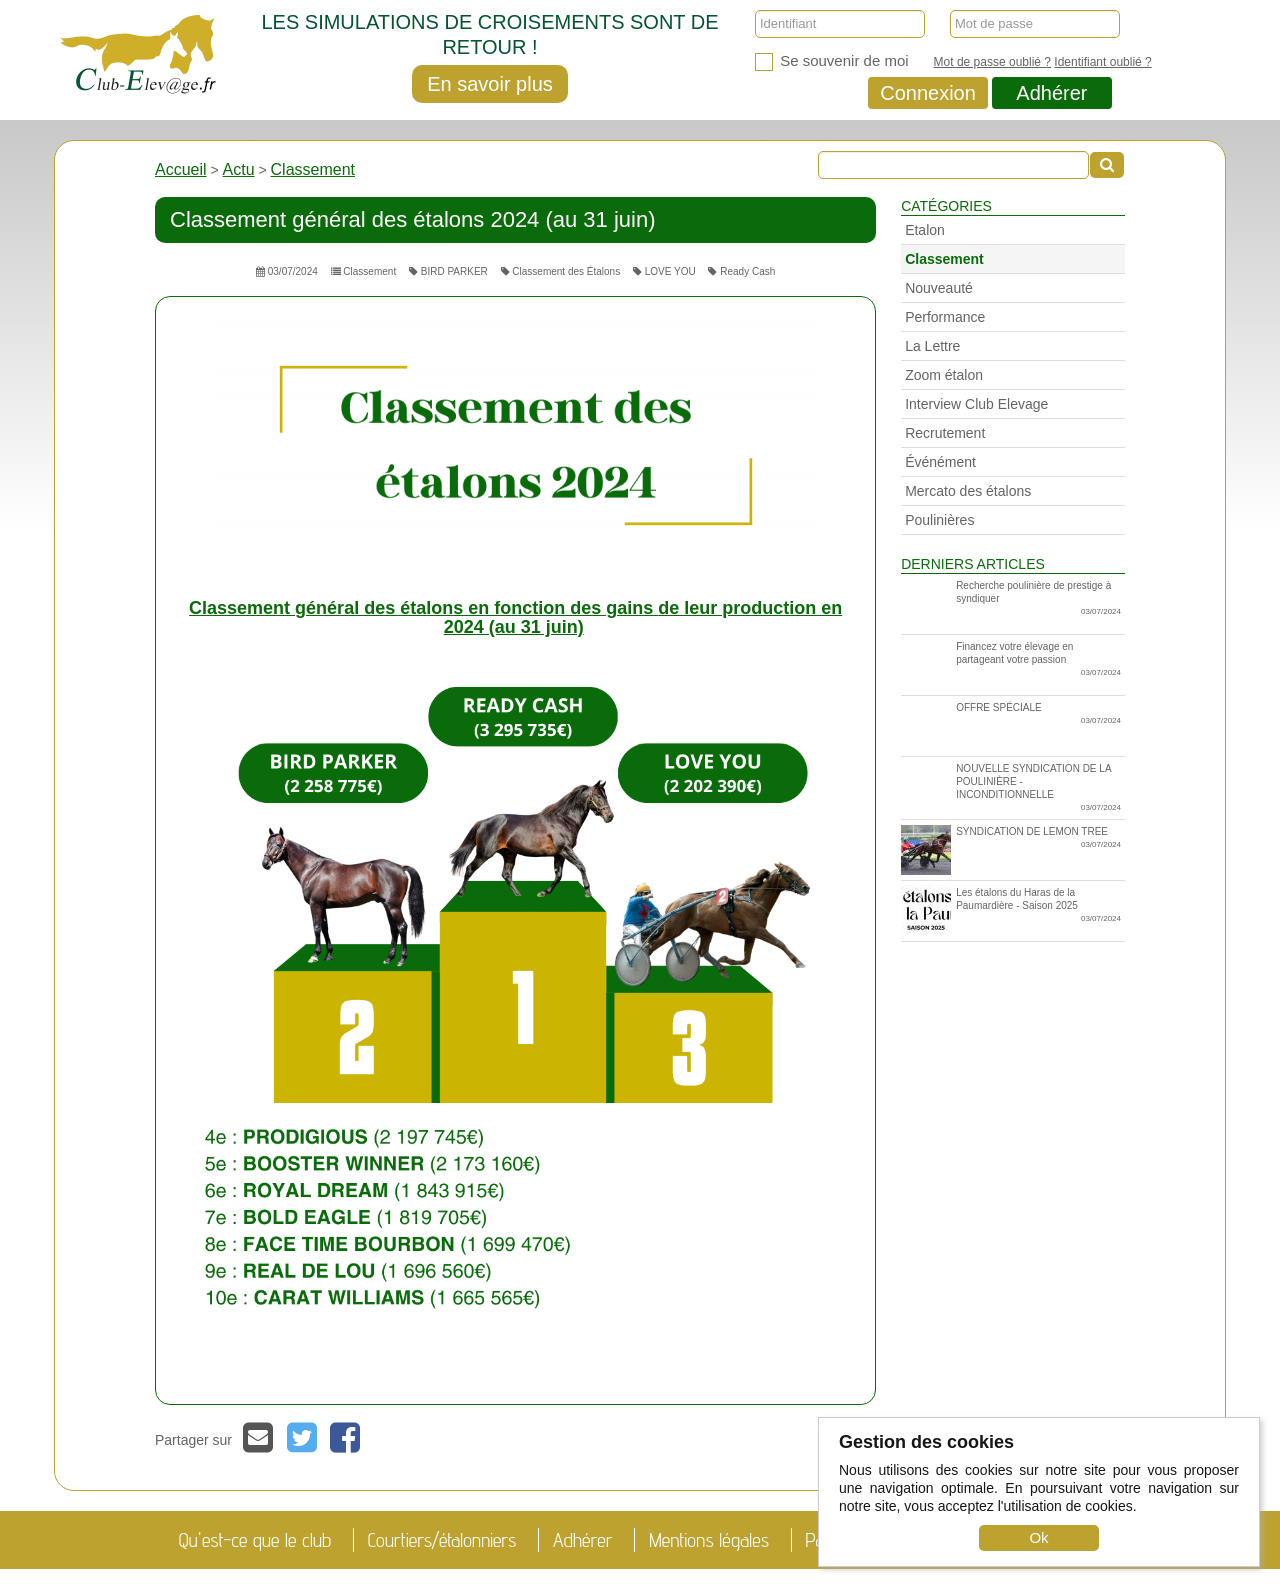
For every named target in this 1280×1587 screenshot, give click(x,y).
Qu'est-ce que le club (255, 1540)
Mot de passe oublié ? (992, 62)
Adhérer (1051, 93)
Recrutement (945, 433)
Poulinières (939, 520)
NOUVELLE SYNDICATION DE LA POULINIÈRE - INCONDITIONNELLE (1038, 788)
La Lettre (932, 346)
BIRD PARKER (448, 271)
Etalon (925, 230)
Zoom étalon (944, 375)
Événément (940, 462)
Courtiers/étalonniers (442, 1540)
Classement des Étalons (561, 271)
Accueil (181, 169)
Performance (945, 317)
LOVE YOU (664, 271)
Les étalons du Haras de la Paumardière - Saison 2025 (1011, 911)
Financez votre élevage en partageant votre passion (1038, 660)
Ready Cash (741, 271)
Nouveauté (939, 288)
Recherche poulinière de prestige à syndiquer (1038, 599)
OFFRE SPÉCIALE (1038, 714)
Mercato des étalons (968, 491)
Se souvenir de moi (832, 61)
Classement (313, 169)
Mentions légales (709, 1540)
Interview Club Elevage (976, 404)
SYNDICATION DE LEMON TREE (1011, 850)
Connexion (928, 93)
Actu (239, 169)
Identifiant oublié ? (1102, 62)
